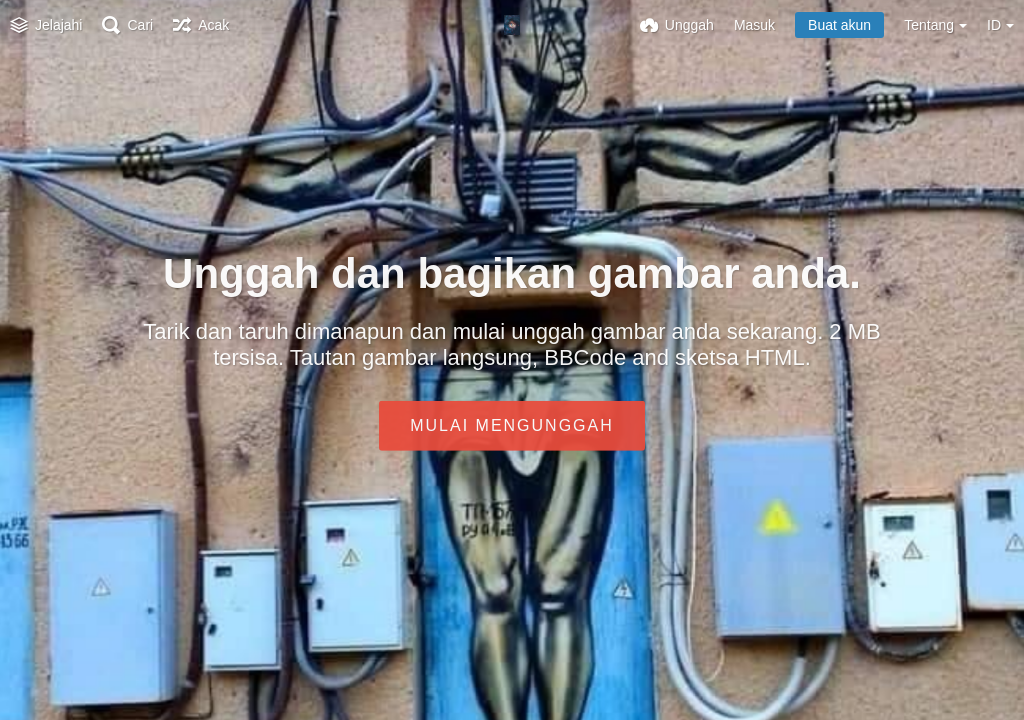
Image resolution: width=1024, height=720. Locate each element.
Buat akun (839, 25)
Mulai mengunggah (512, 425)
